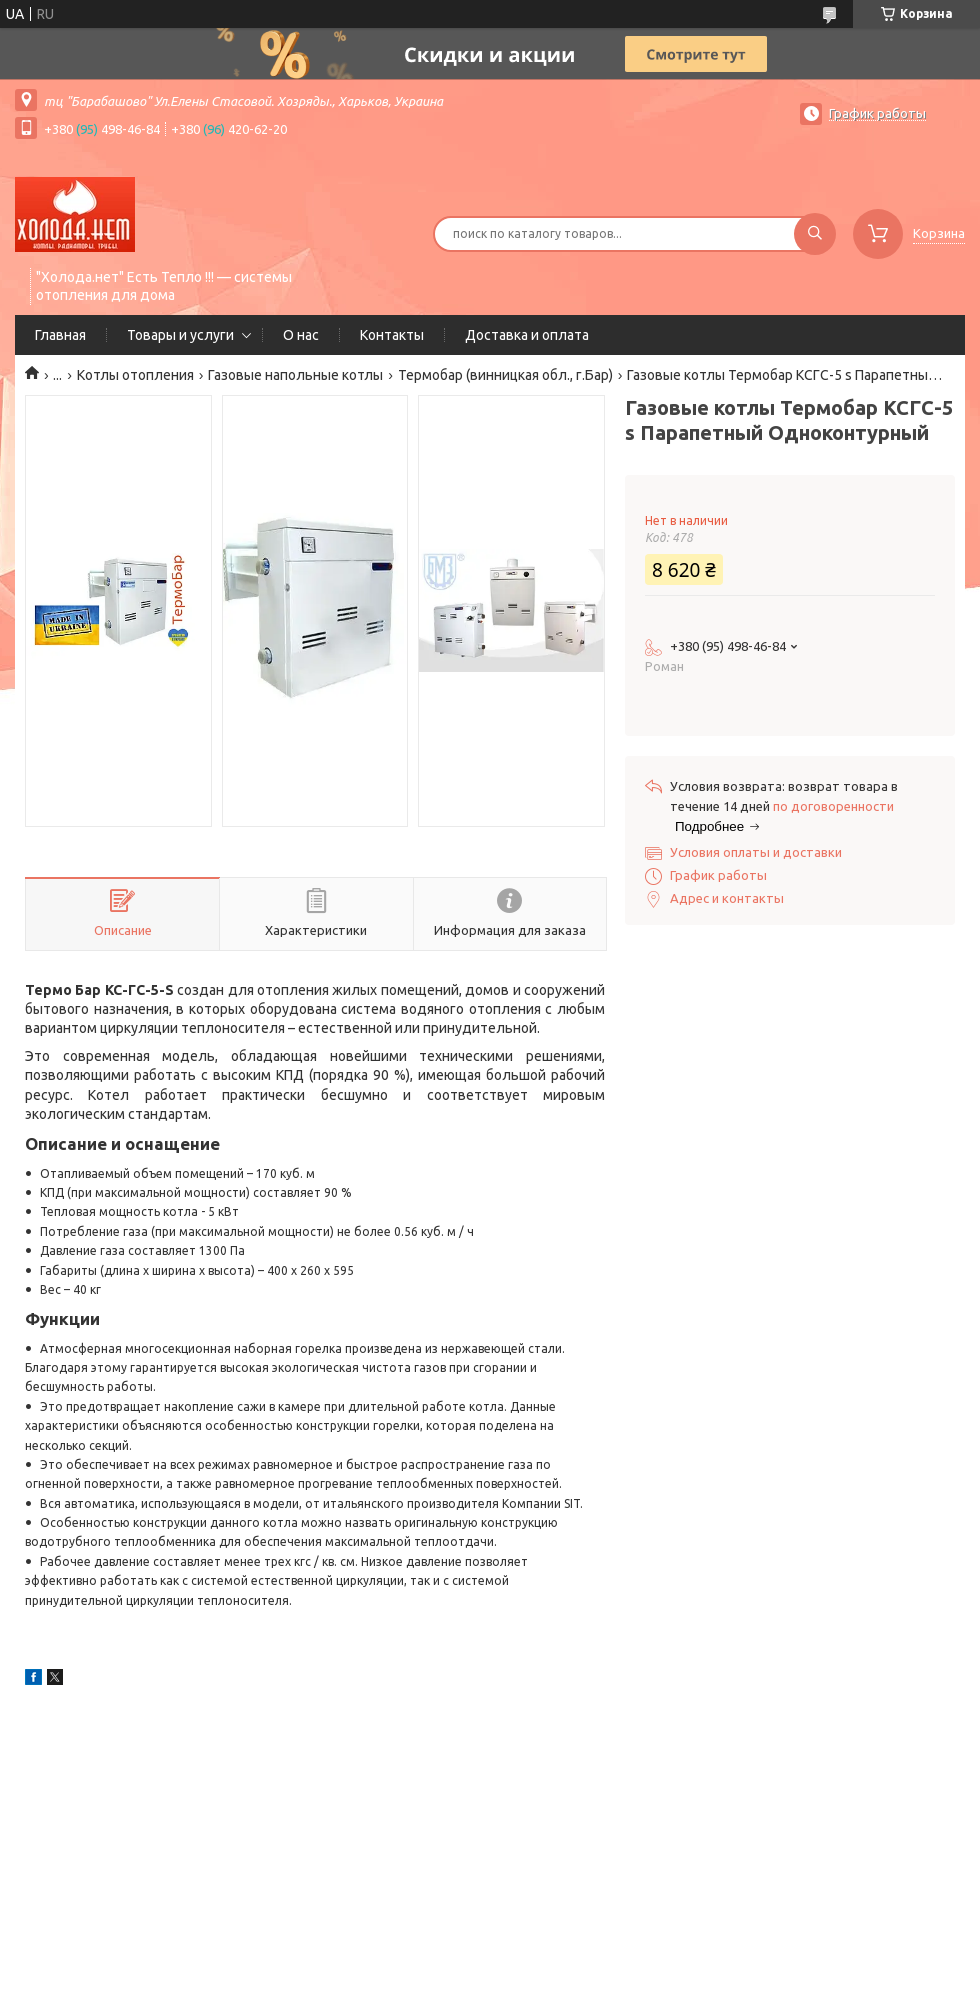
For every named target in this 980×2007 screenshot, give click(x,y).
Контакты (392, 335)
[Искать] (815, 234)
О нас (301, 335)
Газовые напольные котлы (295, 375)
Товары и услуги (180, 335)
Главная (60, 335)
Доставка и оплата (527, 335)
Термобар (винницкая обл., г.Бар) (505, 375)
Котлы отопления (135, 375)
